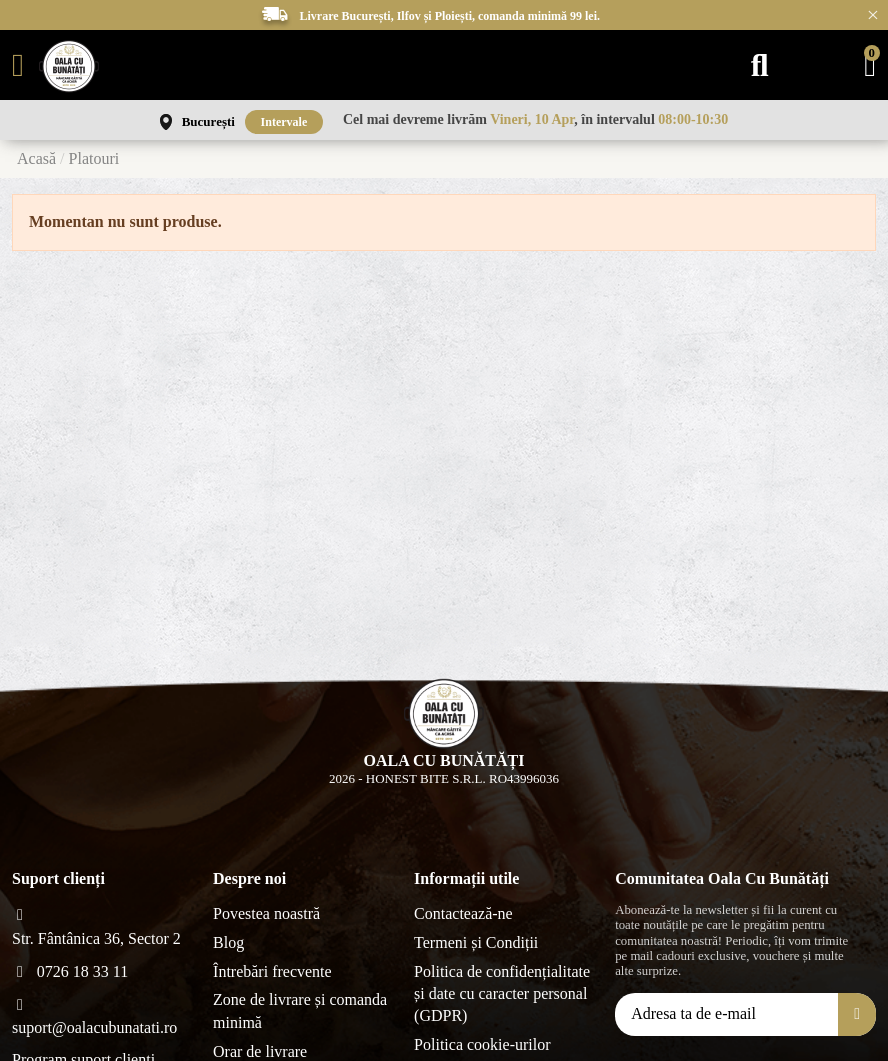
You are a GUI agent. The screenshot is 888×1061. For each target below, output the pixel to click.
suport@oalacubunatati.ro (94, 1027)
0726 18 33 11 (82, 971)
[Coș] (870, 65)
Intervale (284, 122)
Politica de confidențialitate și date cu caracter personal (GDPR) (502, 994)
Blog (228, 942)
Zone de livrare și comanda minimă (300, 1010)
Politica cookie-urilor (482, 1044)
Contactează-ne (463, 913)
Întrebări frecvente (272, 971)
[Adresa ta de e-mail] (727, 1014)
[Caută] (760, 65)
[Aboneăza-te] (857, 1014)
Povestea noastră (266, 913)
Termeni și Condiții (476, 942)
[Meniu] (18, 65)
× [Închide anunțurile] (873, 14)
